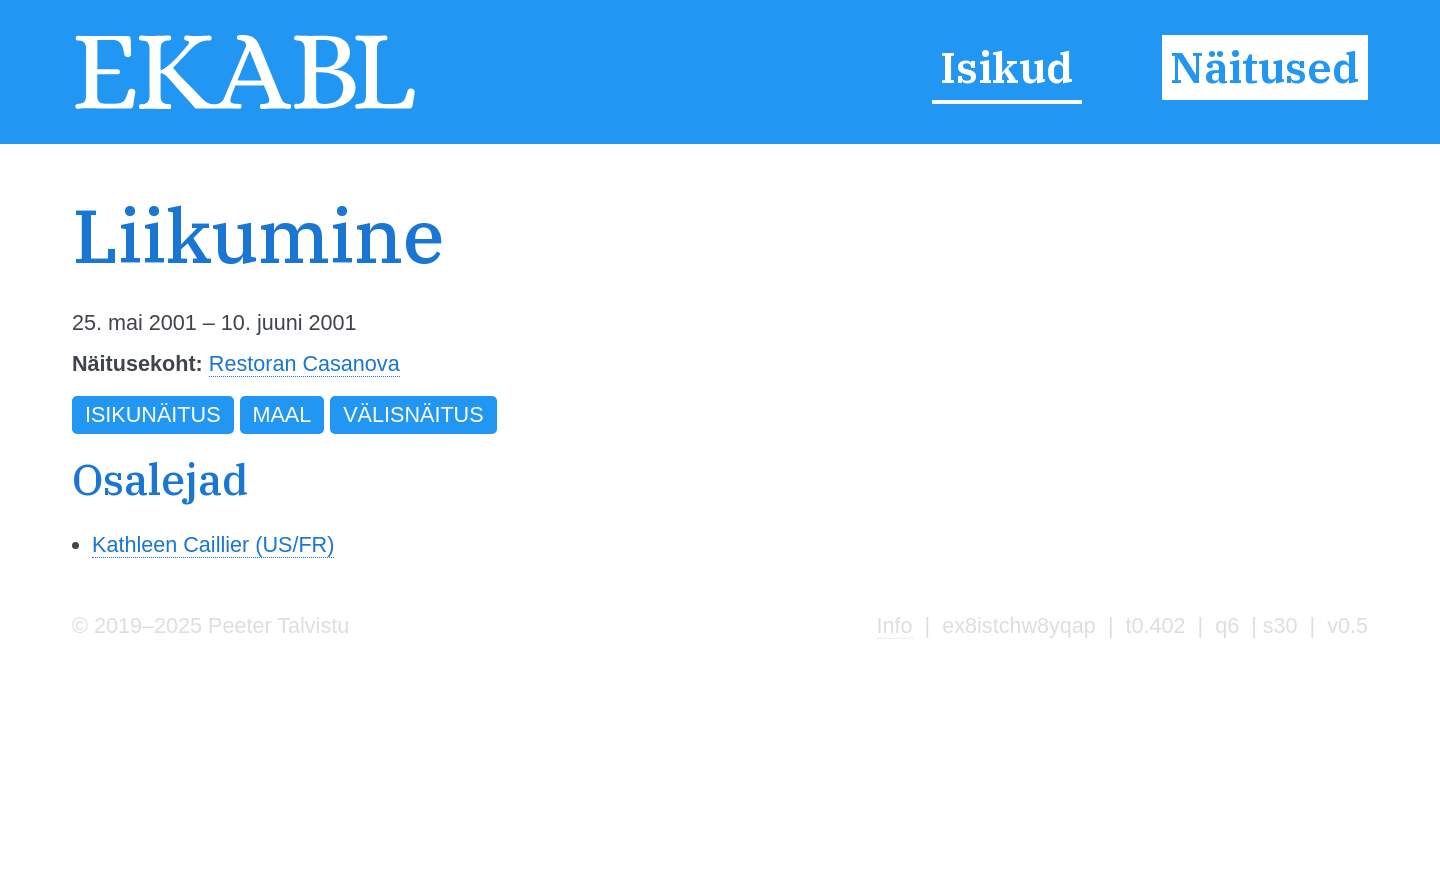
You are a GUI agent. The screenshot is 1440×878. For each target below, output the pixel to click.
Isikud (1006, 67)
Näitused (1264, 67)
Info (895, 625)
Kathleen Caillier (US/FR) (213, 544)
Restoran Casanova (304, 363)
